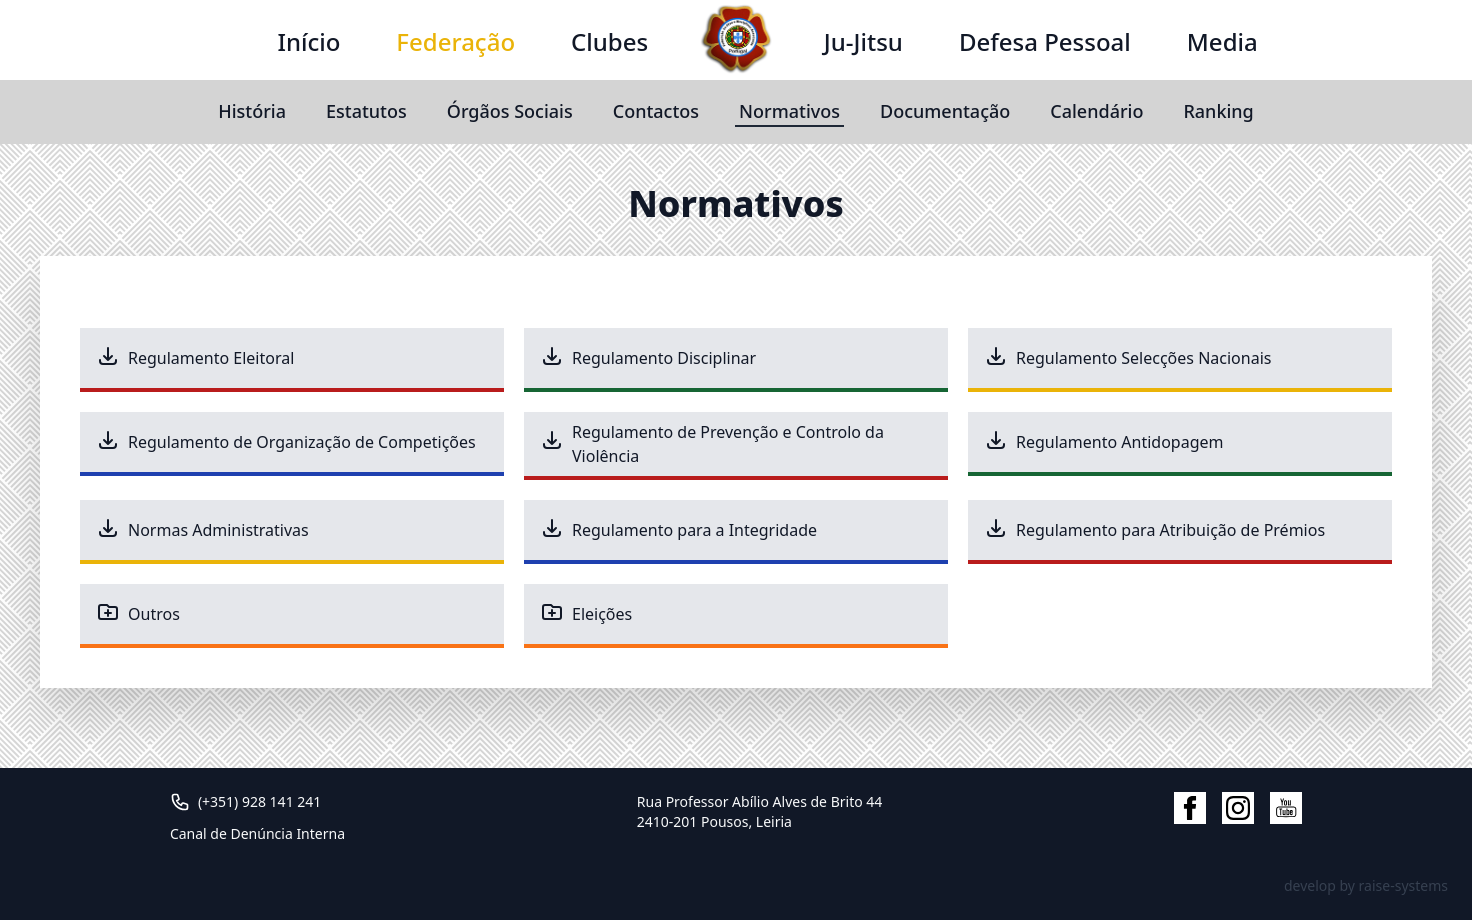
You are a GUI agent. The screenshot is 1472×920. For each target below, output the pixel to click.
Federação (455, 41)
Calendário (1096, 111)
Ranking (1218, 111)
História (252, 111)
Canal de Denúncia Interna (257, 833)
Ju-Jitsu (863, 41)
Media (1222, 41)
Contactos (656, 111)
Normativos (789, 111)
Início (308, 41)
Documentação (945, 111)
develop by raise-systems (1366, 885)
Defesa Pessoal (1045, 41)
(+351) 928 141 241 (259, 801)
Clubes (609, 41)
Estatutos (366, 111)
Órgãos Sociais (510, 111)
